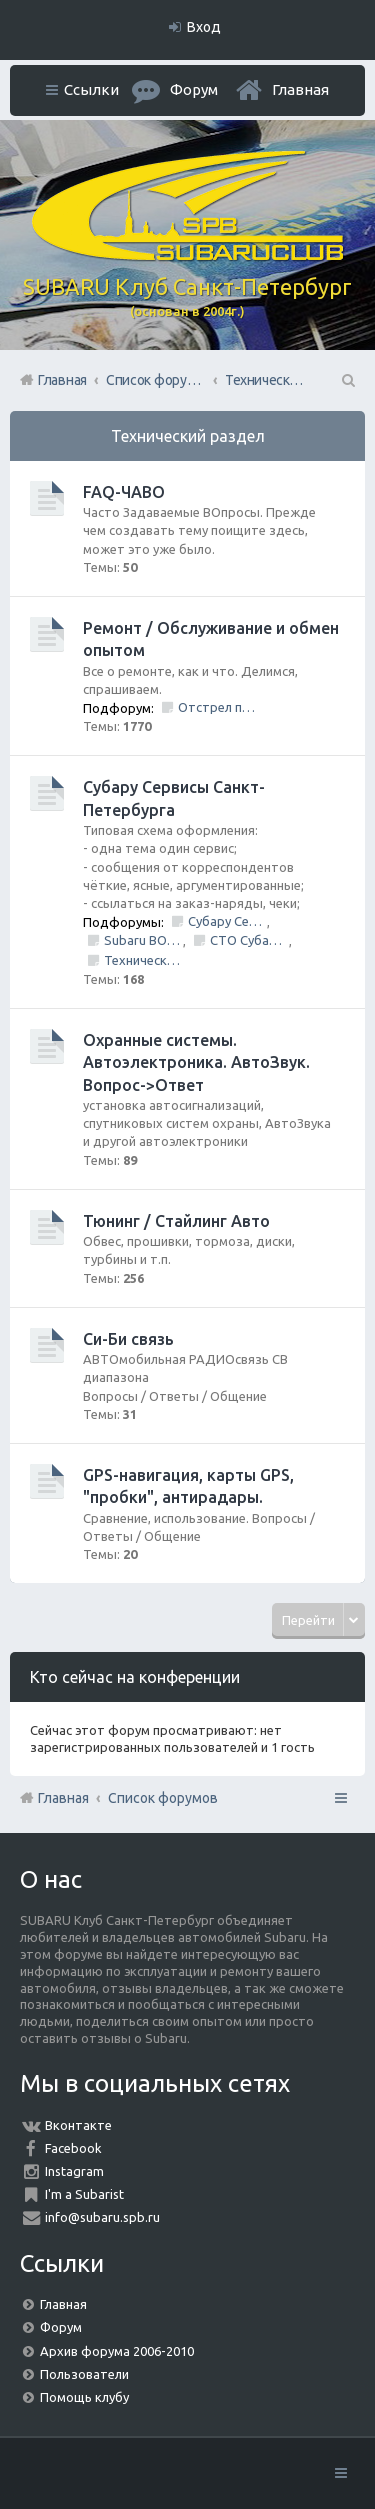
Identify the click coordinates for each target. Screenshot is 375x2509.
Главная (300, 89)
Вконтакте (78, 2125)
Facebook (73, 2148)
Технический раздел (188, 436)
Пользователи (84, 2374)
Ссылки (91, 89)
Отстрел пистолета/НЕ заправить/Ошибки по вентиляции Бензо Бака (217, 707)
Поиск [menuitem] (347, 380)
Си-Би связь (128, 1339)
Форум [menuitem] (194, 89)
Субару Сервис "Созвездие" (227, 921)
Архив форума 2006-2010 (117, 2351)
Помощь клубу (84, 2397)
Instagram (74, 2171)
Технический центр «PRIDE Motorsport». (143, 960)
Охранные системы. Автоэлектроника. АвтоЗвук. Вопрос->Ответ (196, 1062)
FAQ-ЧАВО (124, 492)
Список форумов (163, 1798)
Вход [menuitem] (204, 27)
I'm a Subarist (84, 2194)
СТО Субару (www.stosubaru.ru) (249, 940)
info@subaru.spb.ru (102, 2217)
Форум (61, 2327)
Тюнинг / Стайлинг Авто (176, 1221)
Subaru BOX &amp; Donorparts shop (143, 940)
